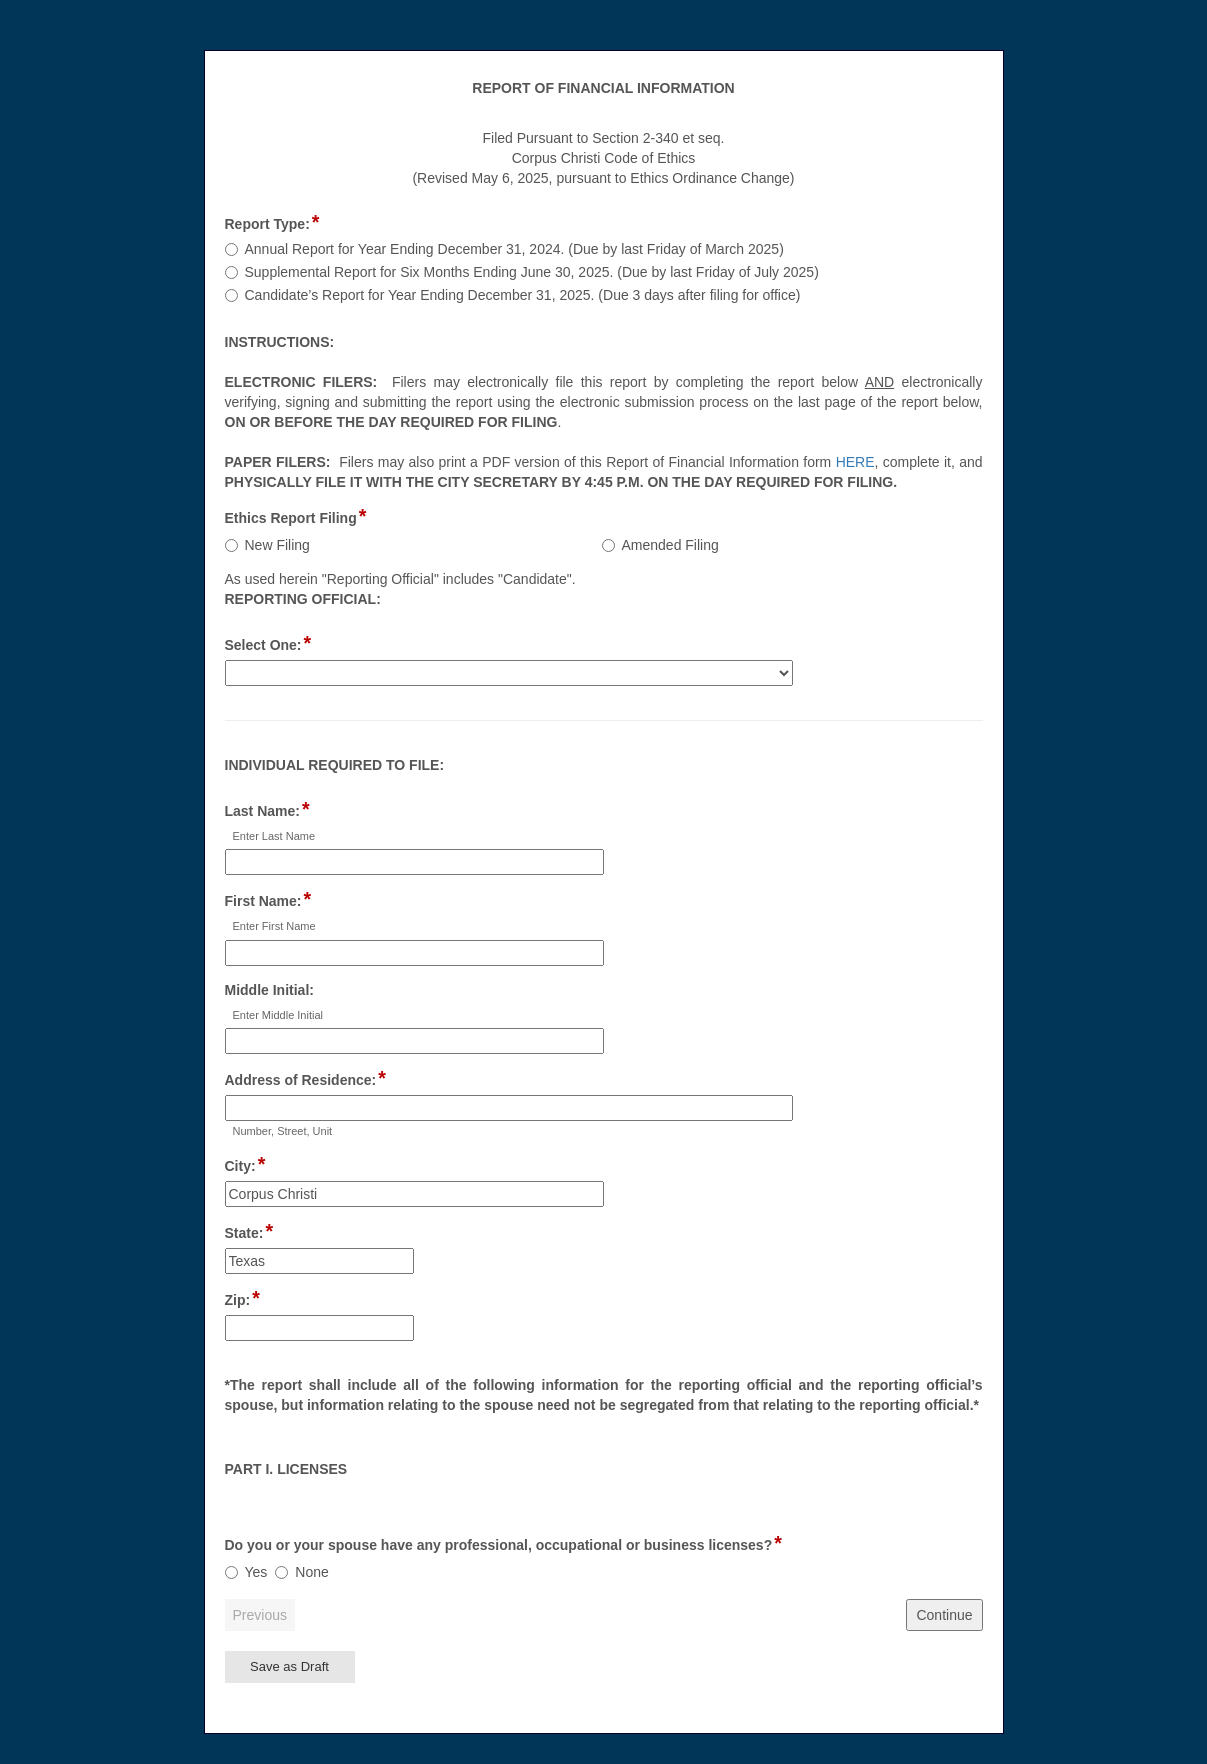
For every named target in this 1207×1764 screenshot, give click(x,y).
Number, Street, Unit (283, 1131)
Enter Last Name (274, 836)
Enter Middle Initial (278, 1015)
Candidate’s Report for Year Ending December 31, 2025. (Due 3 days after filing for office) (523, 295)
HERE (855, 462)
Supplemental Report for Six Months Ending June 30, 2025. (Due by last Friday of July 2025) (532, 272)
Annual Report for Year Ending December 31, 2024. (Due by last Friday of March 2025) (514, 249)
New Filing (277, 545)
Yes (256, 1572)
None (311, 1572)
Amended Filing (670, 545)
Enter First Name (274, 926)
